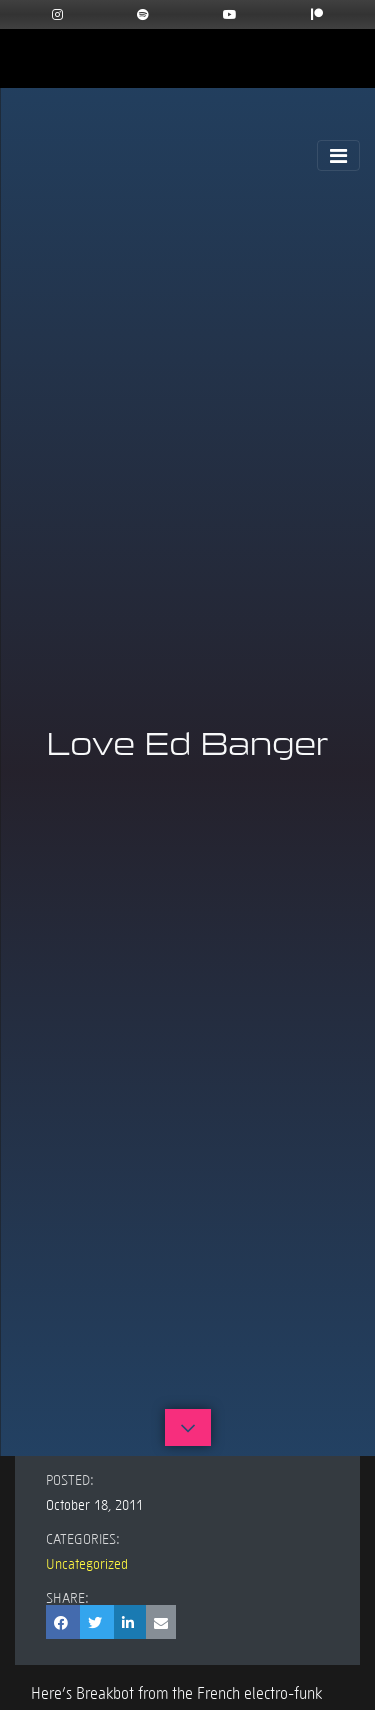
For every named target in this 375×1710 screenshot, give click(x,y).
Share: (67, 1597)
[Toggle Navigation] (338, 155)
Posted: (70, 1479)
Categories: (83, 1538)
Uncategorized (87, 1563)
